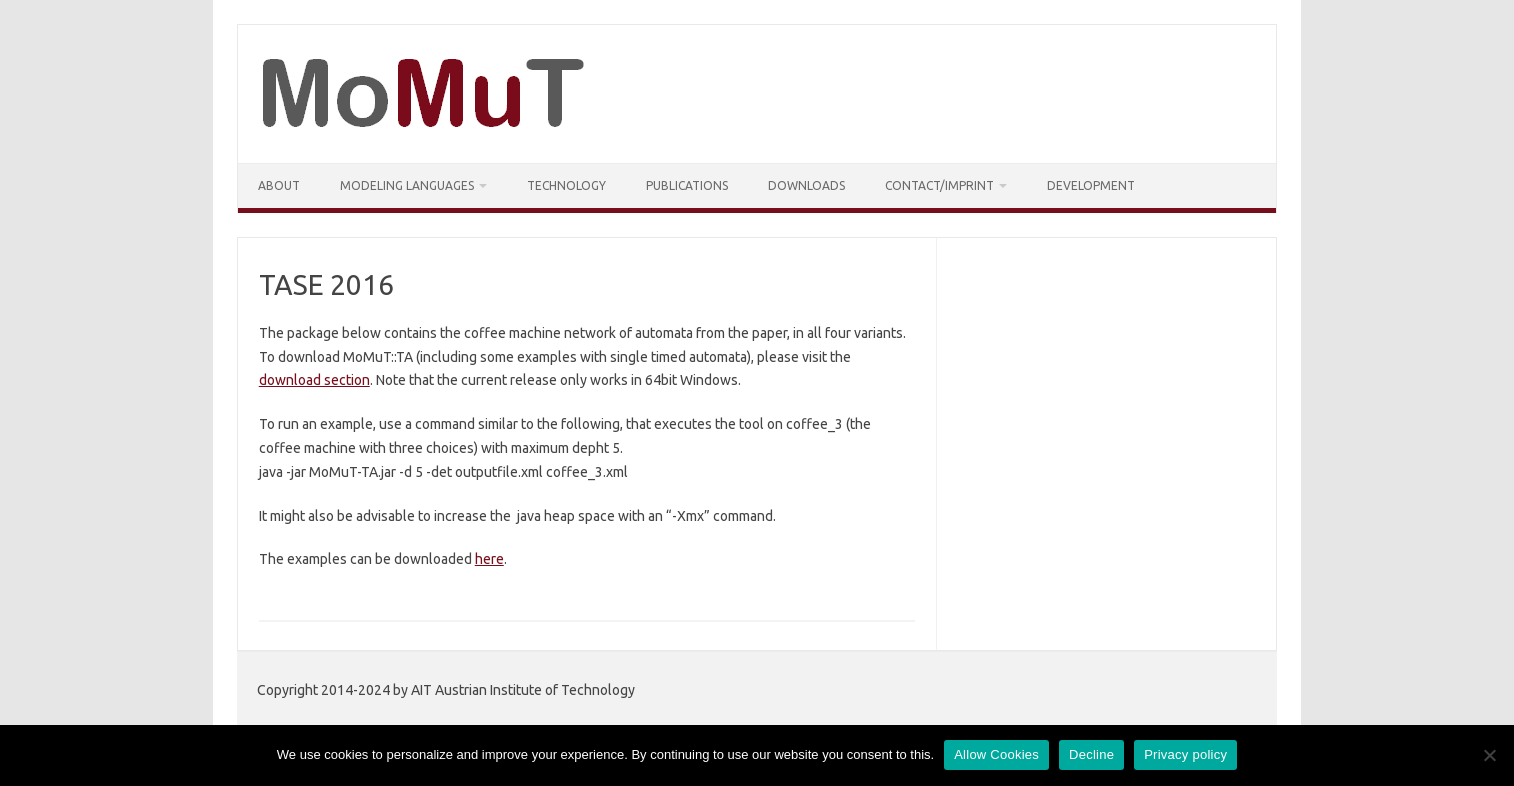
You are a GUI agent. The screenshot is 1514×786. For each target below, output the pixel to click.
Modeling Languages (407, 185)
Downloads (806, 185)
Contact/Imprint (939, 185)
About (279, 185)
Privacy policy (1185, 754)
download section (314, 380)
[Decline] (1489, 755)
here (489, 559)
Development (1091, 185)
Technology (566, 185)
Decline (1091, 754)
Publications (687, 185)
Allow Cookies (996, 754)
